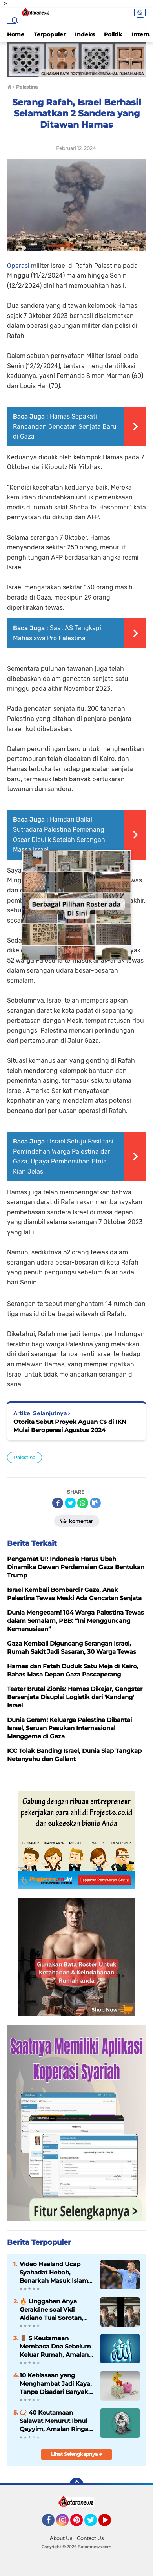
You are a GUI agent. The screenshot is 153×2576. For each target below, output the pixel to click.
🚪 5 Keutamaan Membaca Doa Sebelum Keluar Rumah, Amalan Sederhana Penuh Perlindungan (55, 2346)
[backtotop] (76, 2485)
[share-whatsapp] (82, 1503)
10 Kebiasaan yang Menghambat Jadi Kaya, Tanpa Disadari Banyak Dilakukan (56, 2384)
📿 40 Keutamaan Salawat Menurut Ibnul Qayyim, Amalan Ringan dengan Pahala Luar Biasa (56, 2421)
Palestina (24, 1457)
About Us (61, 2538)
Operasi (18, 265)
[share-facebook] (57, 1503)
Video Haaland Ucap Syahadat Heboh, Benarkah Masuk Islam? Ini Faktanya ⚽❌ (55, 2272)
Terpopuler (50, 34)
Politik (113, 34)
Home (15, 34)
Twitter (94, 2523)
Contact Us (90, 2538)
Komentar (76, 1520)
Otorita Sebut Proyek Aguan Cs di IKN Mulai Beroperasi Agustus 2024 (69, 1426)
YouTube (110, 2523)
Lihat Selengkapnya (76, 2454)
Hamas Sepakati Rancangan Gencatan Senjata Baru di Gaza (65, 426)
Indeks (85, 34)
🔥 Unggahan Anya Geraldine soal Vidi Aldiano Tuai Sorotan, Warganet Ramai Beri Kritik (51, 2310)
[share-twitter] (70, 1503)
